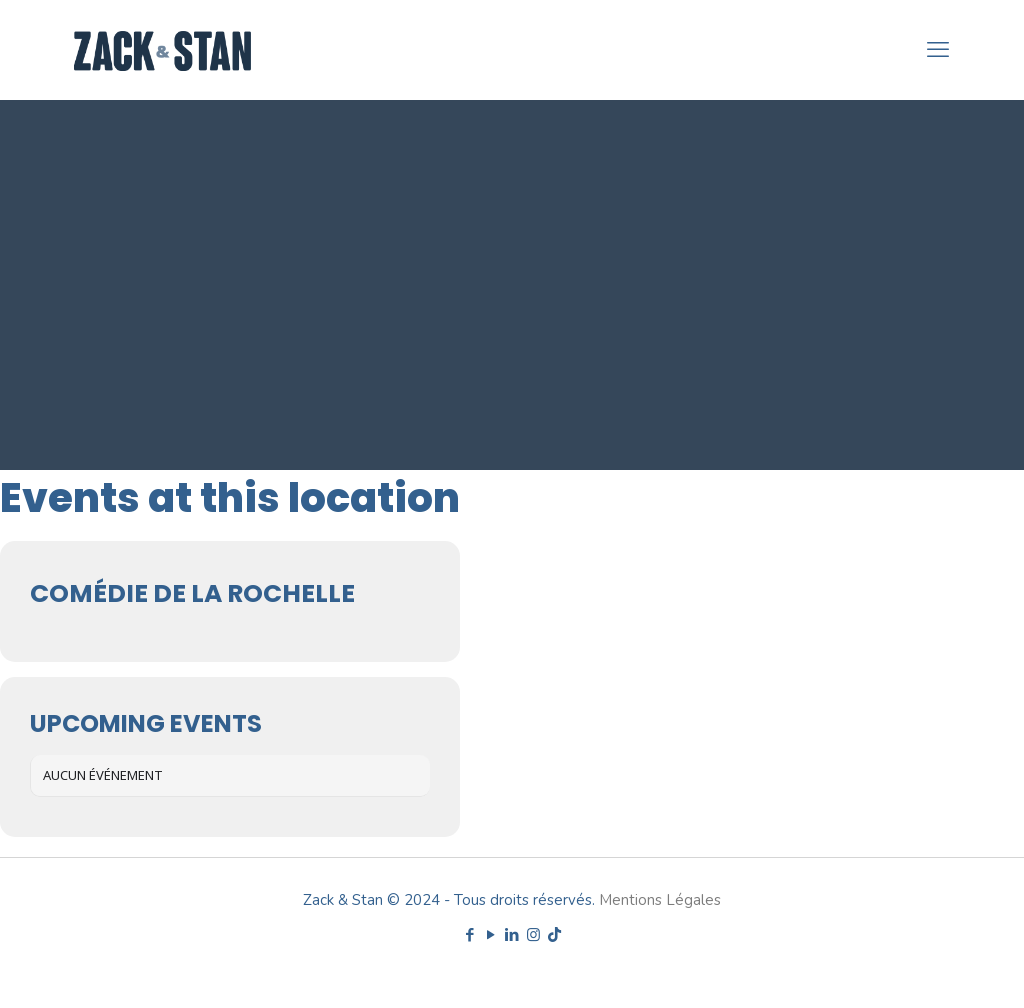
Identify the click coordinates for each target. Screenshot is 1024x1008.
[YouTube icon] (491, 935)
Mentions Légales (660, 900)
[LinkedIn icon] (512, 935)
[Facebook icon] (470, 935)
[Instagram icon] (533, 935)
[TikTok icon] (554, 935)
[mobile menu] (938, 50)
